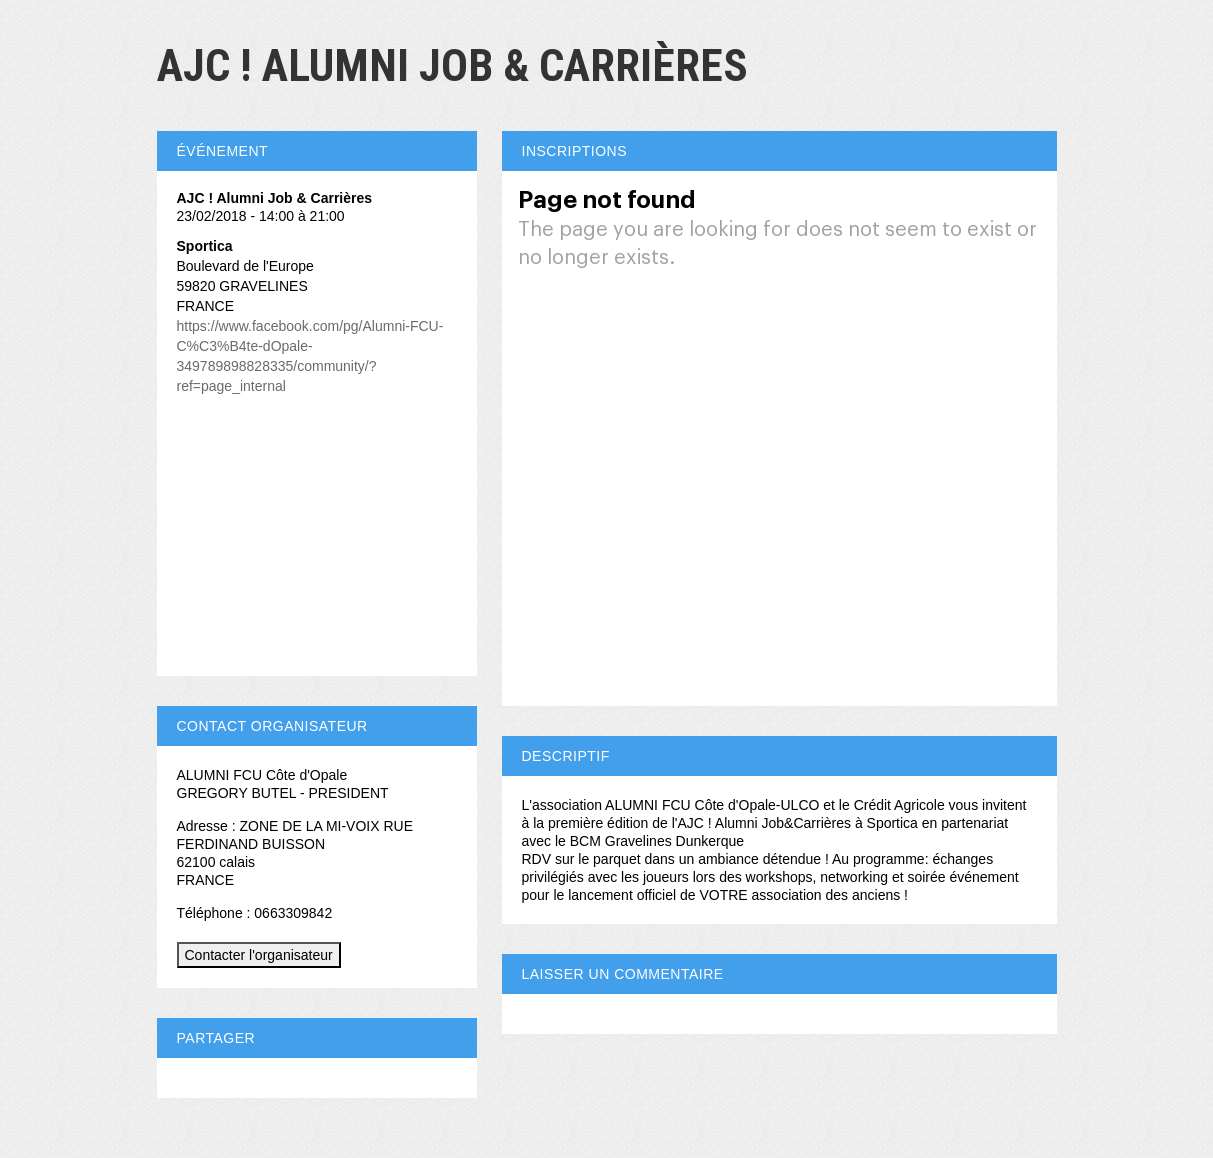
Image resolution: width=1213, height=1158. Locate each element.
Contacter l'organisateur (259, 955)
